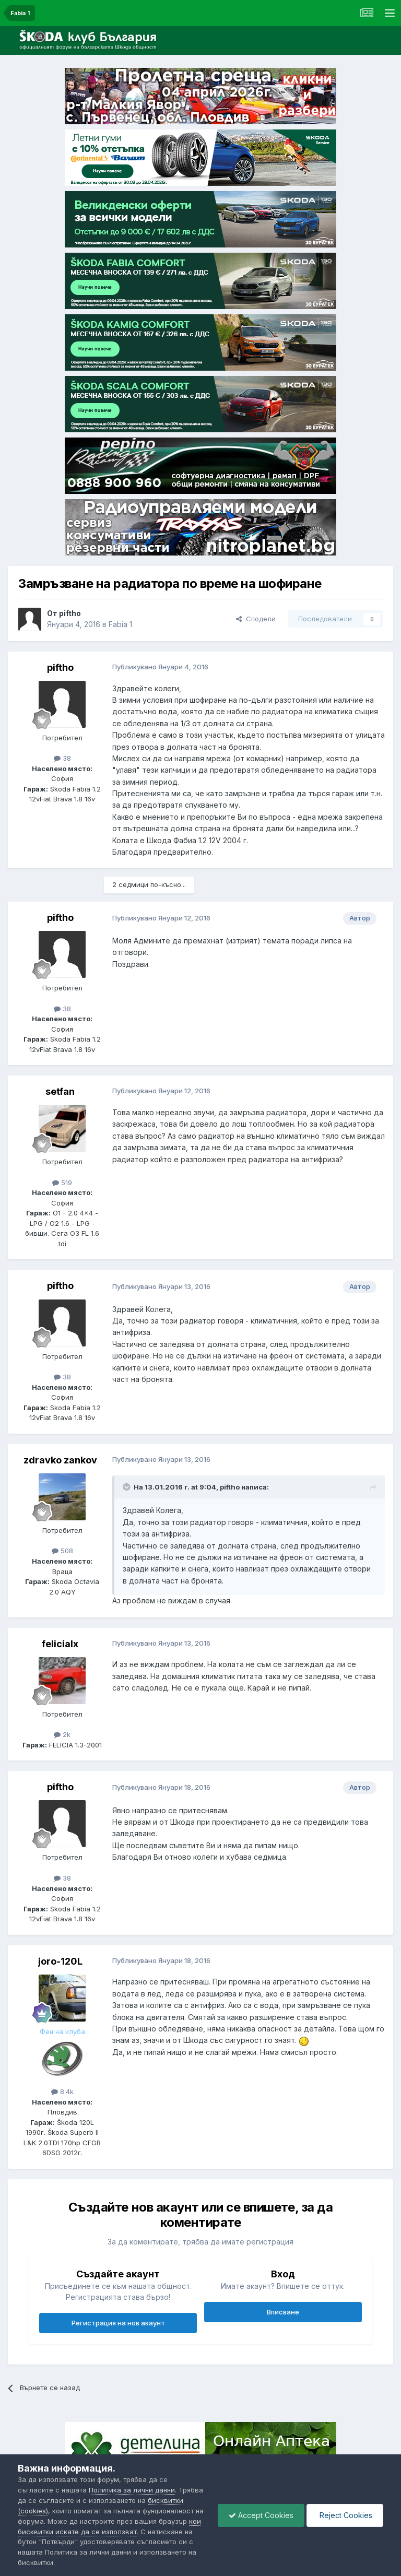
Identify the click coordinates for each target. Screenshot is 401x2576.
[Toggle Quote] (127, 1487)
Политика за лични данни (132, 2490)
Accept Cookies (261, 2515)
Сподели (256, 619)
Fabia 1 (120, 624)
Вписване (283, 2312)
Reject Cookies (344, 2515)
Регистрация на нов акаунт (118, 2323)
